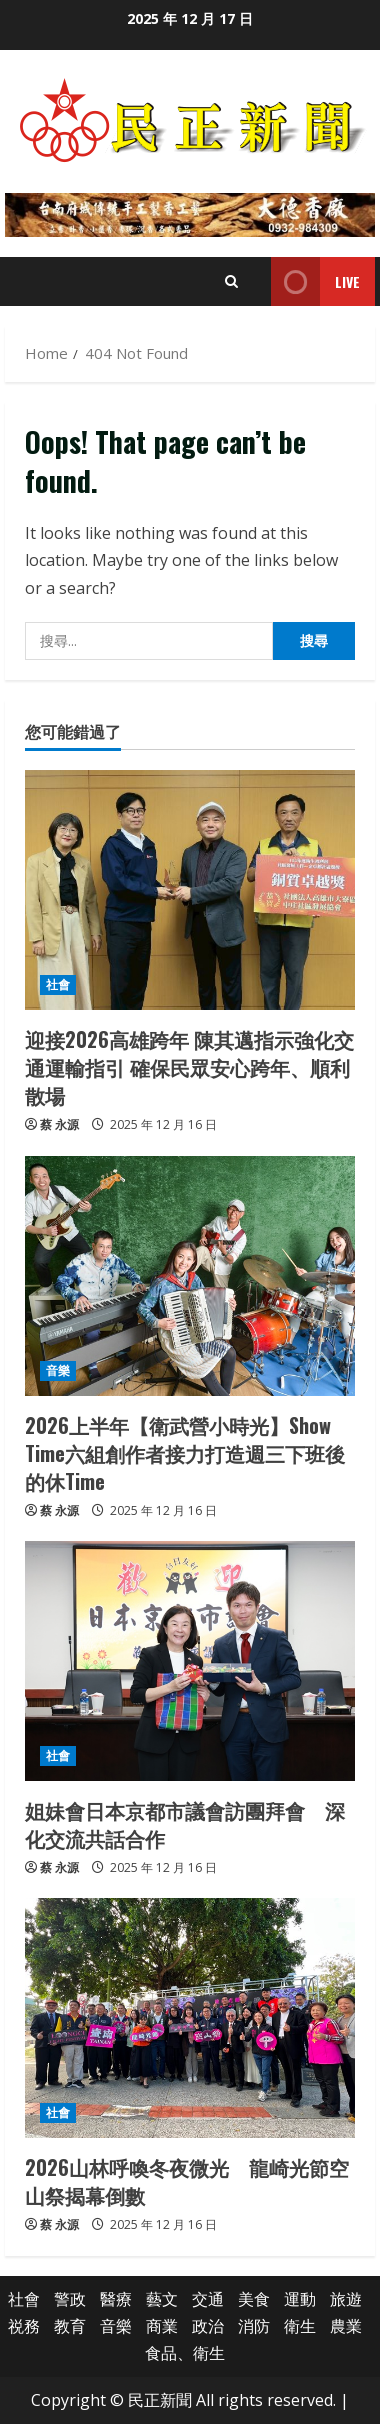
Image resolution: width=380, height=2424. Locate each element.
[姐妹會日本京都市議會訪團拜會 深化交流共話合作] (190, 1661)
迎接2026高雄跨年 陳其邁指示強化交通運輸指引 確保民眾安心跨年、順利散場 (189, 1067)
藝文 (162, 2299)
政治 (208, 2326)
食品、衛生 (185, 2353)
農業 (346, 2326)
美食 (254, 2299)
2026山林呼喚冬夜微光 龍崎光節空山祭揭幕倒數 (187, 2181)
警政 (70, 2299)
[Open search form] (231, 281)
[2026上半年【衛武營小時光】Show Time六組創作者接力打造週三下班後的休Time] (190, 1276)
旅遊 (346, 2299)
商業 (162, 2326)
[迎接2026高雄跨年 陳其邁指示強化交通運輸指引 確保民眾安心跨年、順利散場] (190, 890)
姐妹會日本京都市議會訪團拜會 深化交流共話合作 (185, 1824)
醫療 (116, 2299)
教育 (70, 2326)
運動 (300, 2299)
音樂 (58, 1370)
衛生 (300, 2326)
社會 (58, 984)
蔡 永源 (59, 1124)
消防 (254, 2326)
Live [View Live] (315, 281)
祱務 (24, 2326)
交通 (208, 2299)
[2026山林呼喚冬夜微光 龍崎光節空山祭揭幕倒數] (190, 2018)
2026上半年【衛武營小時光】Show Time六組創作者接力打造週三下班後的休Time (185, 1453)
